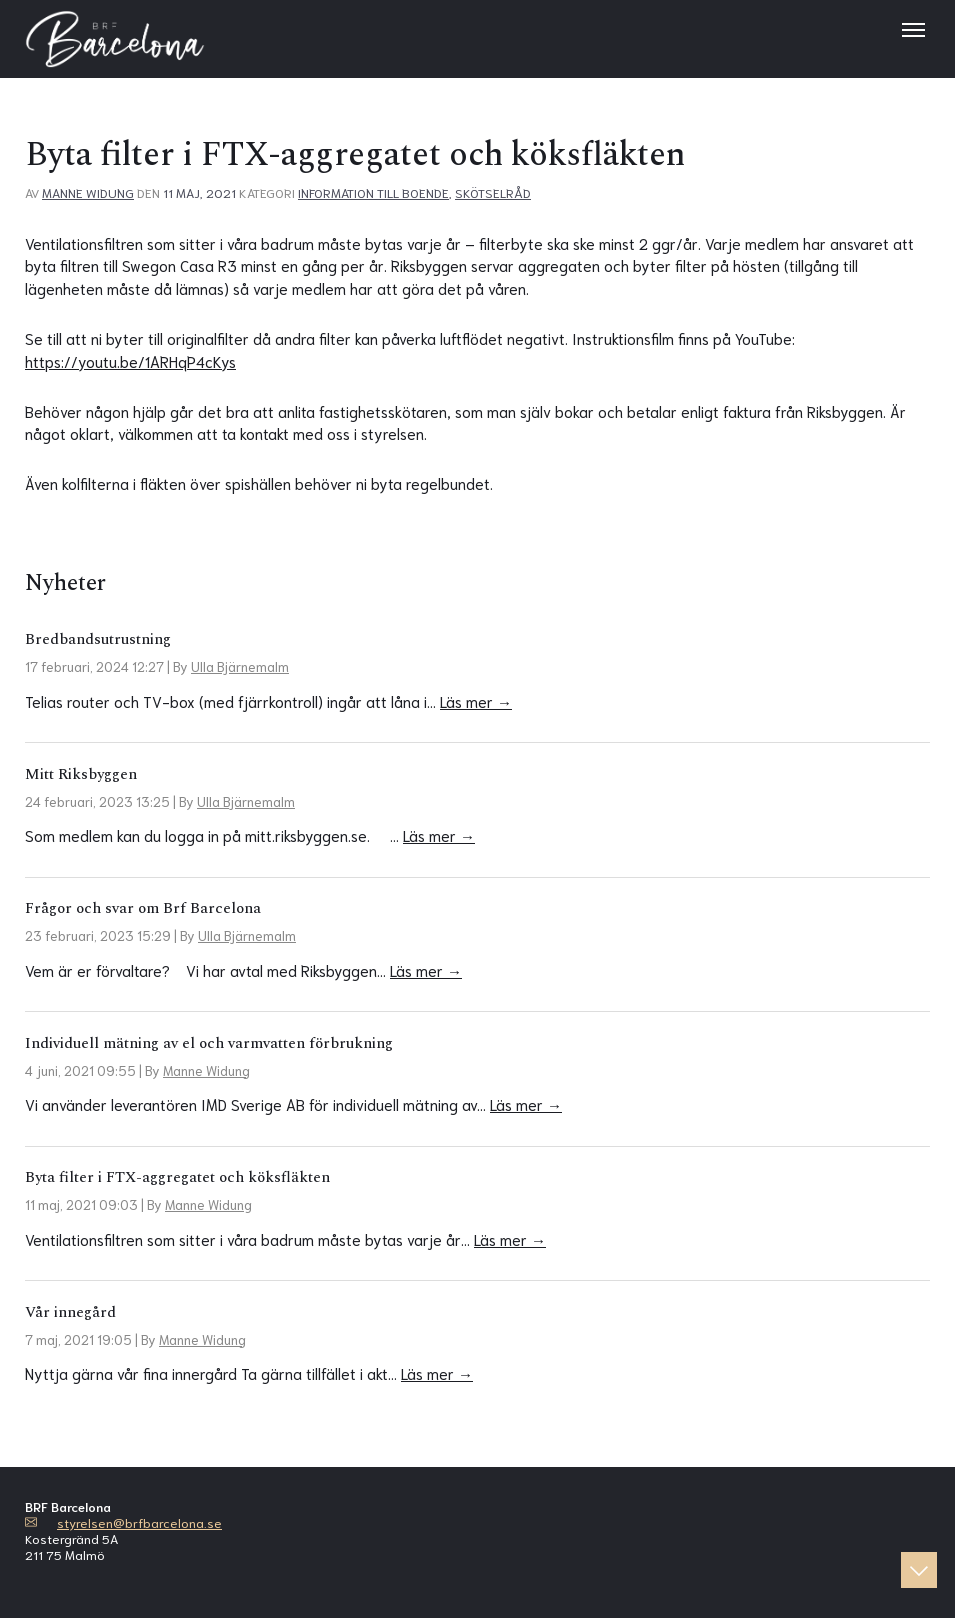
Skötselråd (493, 192)
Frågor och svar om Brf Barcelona (143, 908)
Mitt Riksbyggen (81, 774)
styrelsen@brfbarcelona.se (139, 1522)
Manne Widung (88, 192)
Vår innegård (70, 1312)
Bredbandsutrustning (98, 639)
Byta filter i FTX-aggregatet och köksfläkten (177, 1177)
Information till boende (373, 192)
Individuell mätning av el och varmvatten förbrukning (209, 1043)
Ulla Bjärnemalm (240, 666)
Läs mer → (476, 701)
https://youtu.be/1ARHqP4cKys (130, 361)
